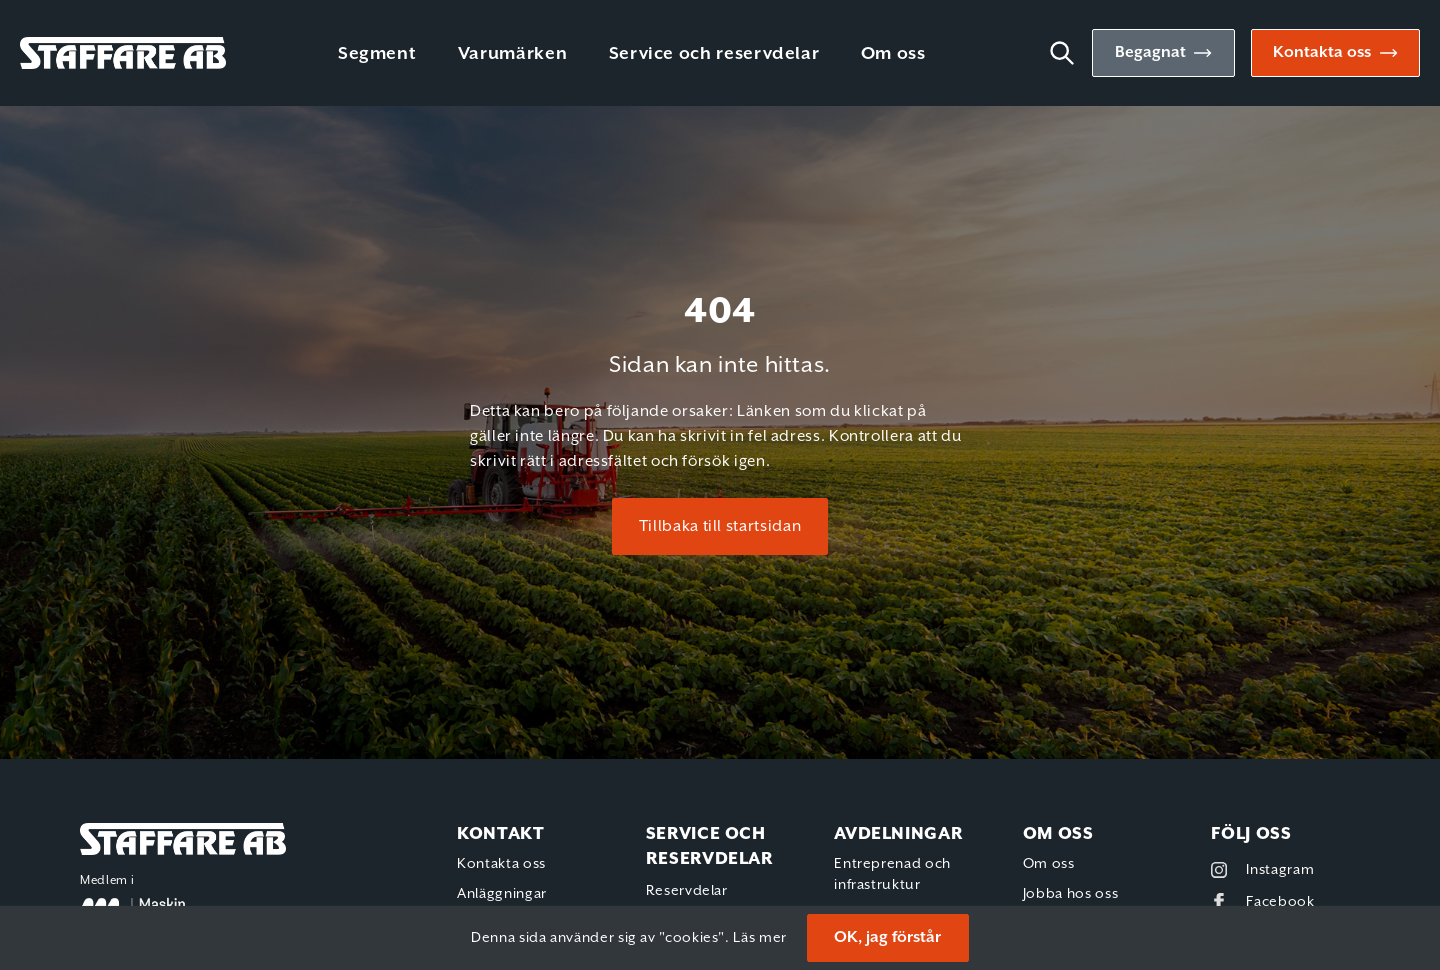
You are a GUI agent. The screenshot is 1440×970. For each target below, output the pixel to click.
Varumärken (512, 54)
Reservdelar (687, 891)
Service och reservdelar (714, 54)
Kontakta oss (1322, 52)
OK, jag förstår (887, 937)
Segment (377, 54)
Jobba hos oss (1070, 894)
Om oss (893, 54)
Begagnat (1150, 52)
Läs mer (759, 938)
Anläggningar (502, 894)
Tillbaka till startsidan (720, 526)
